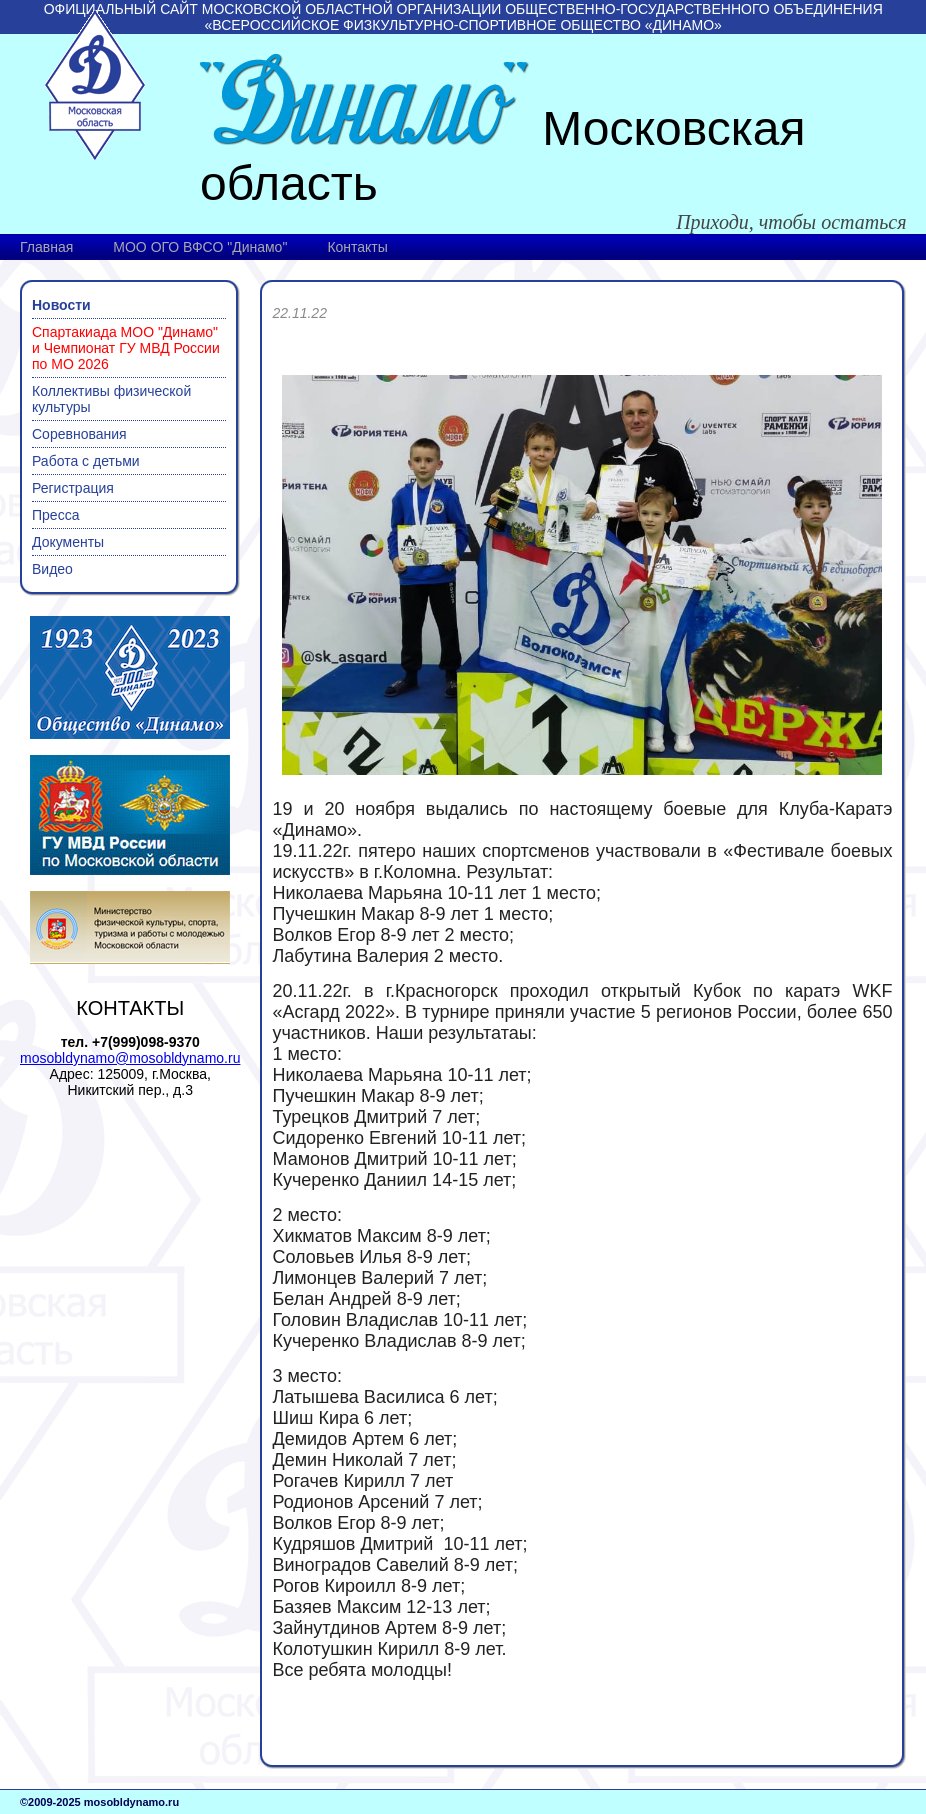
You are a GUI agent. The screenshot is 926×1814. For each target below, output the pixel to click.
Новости (61, 305)
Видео (52, 569)
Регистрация (73, 488)
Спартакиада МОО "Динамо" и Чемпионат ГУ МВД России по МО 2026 (126, 348)
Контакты (357, 247)
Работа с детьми (86, 461)
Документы (68, 542)
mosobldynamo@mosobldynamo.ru (130, 1058)
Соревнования (79, 434)
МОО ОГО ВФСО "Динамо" (200, 247)
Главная (46, 247)
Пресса (55, 515)
